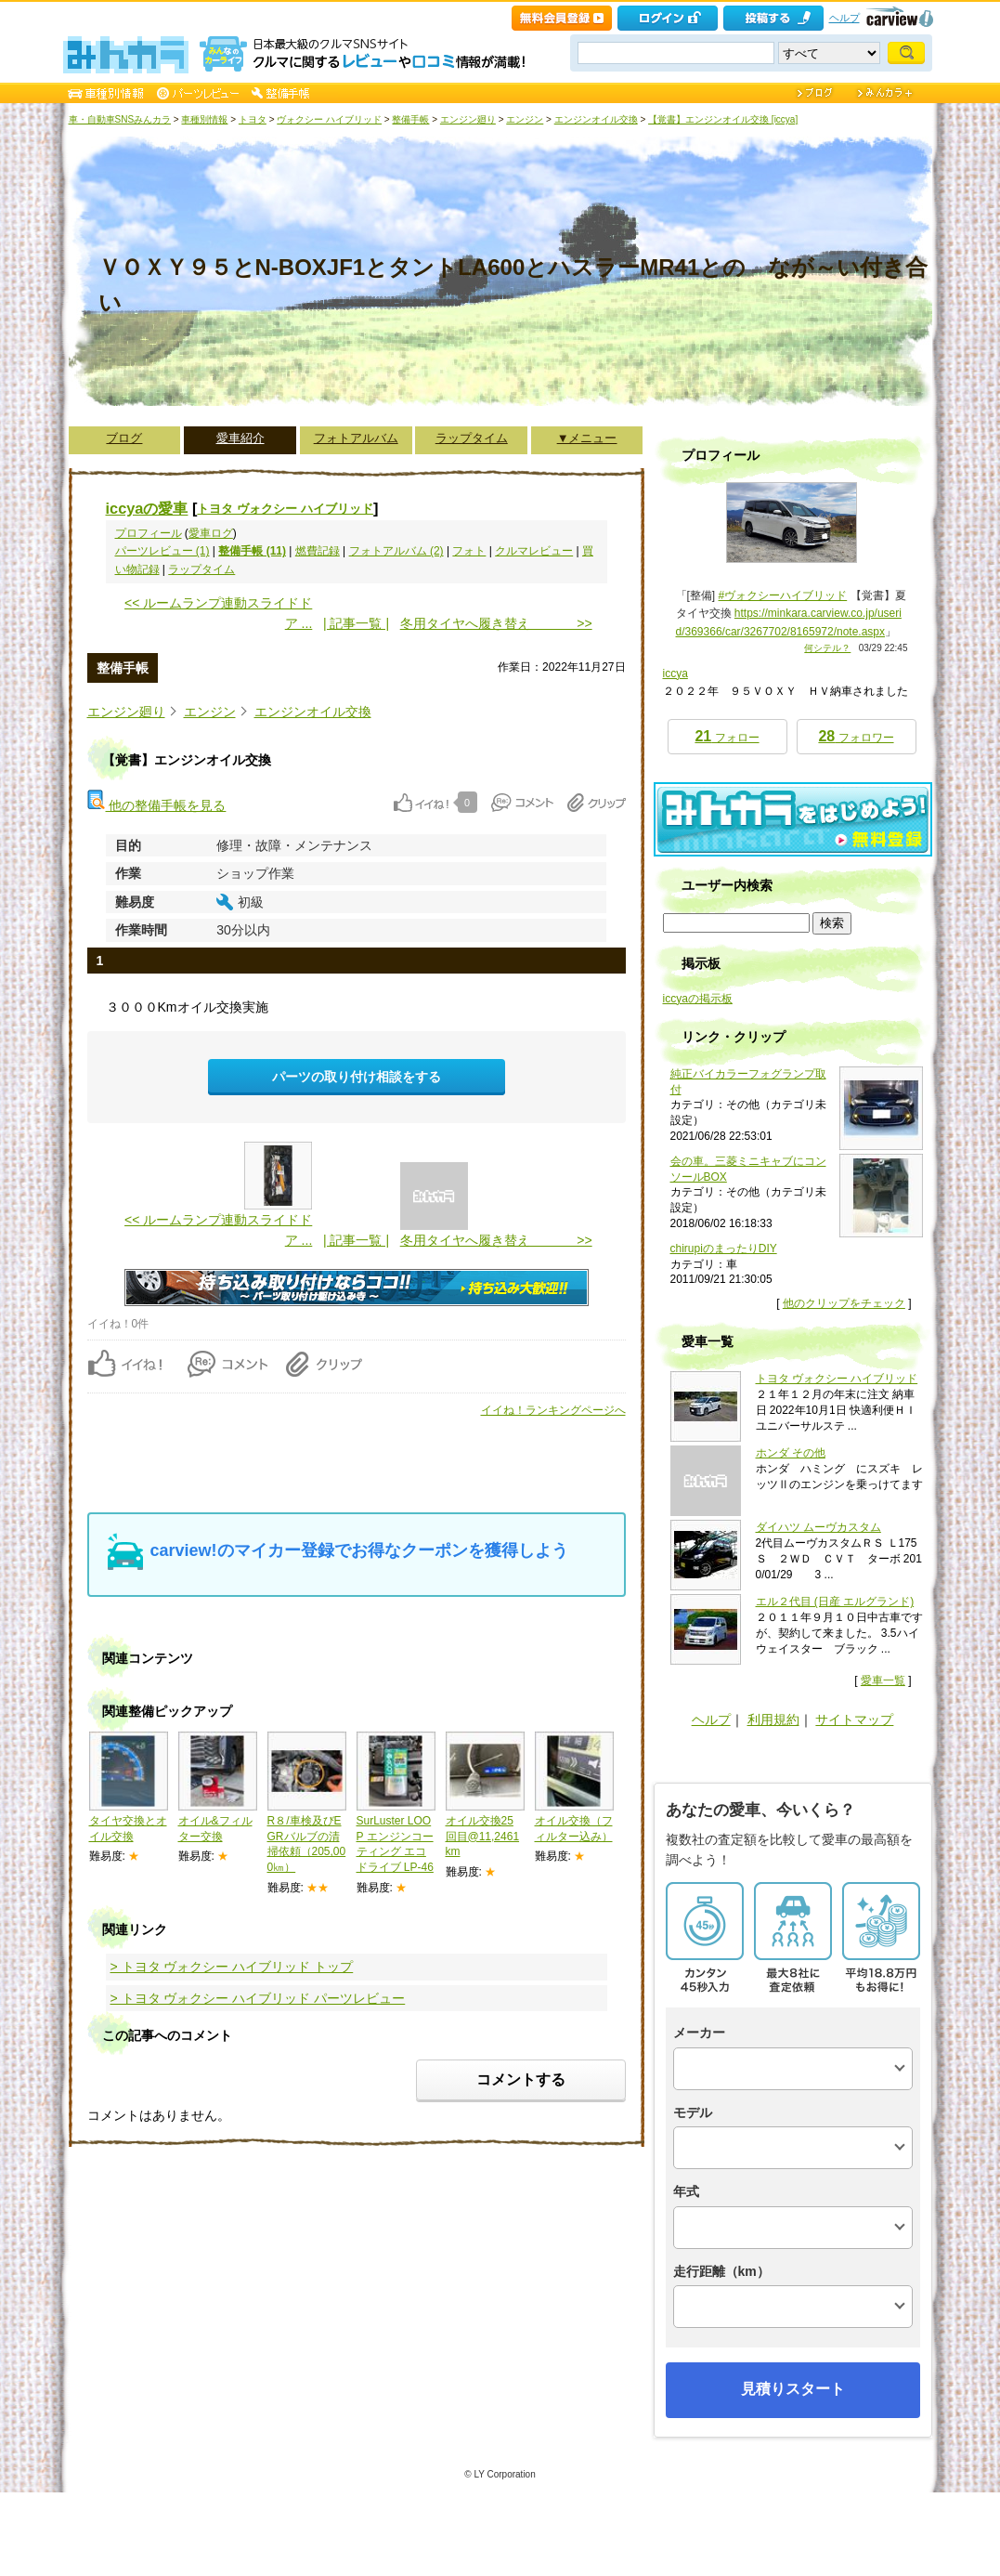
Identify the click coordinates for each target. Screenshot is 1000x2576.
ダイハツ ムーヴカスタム (818, 1527)
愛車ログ (210, 533)
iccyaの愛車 (147, 508)
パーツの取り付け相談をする (356, 1076)
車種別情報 (204, 119)
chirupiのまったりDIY (723, 1248)
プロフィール (148, 533)
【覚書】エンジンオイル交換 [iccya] (723, 119)
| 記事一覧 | (356, 623)
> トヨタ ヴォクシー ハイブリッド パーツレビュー (258, 1998)
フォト (469, 550)
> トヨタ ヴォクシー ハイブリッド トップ (232, 1966)
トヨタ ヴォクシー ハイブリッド (284, 509)
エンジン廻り (468, 119)
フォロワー (855, 736)
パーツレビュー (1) (162, 550)
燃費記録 (317, 550)
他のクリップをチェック (844, 1303)
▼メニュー (587, 438)
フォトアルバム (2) (396, 550)
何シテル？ (827, 648)
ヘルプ (844, 17)
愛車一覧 (883, 1680)
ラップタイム (471, 438)
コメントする (520, 2079)
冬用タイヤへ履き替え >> (496, 623)
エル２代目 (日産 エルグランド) (835, 1601)
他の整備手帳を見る (157, 805)
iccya (675, 673)
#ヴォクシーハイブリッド (783, 595)
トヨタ (252, 119)
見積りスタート (793, 2389)
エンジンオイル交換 (596, 119)
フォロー (727, 736)
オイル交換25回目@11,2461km (483, 1836)
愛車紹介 (240, 438)
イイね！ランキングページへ (553, 1410)
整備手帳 (410, 119)
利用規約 (773, 1719)
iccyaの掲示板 (698, 998)
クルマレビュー (534, 550)
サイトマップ (854, 1719)
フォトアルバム (356, 438)
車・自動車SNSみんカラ (120, 119)
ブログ (124, 438)
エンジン (524, 119)
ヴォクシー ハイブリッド (329, 119)
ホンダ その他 (790, 1452)
